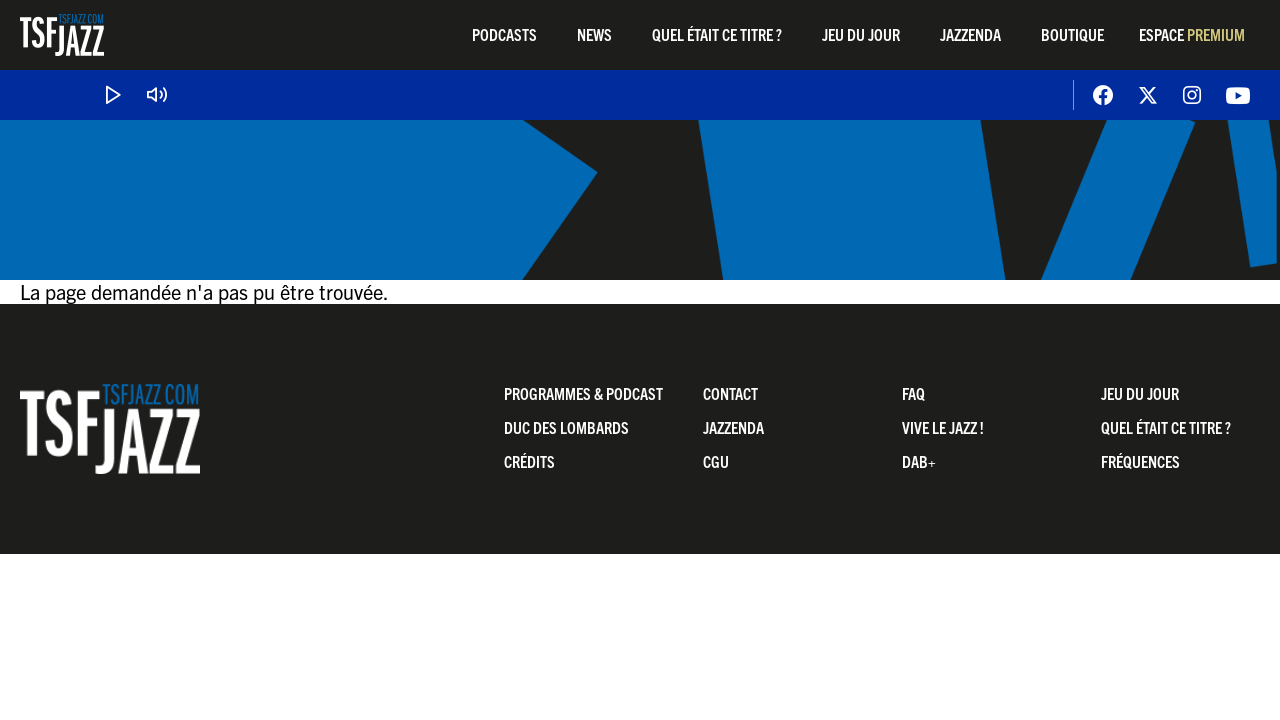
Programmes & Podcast (583, 393)
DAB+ (919, 461)
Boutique (1072, 34)
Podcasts (504, 34)
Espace (1192, 34)
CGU (716, 461)
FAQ (913, 393)
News (594, 34)
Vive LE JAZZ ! (943, 427)
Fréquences (1140, 461)
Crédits (529, 461)
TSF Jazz (62, 35)
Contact (730, 393)
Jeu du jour (861, 34)
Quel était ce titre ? (717, 34)
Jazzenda (970, 34)
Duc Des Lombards (566, 427)
